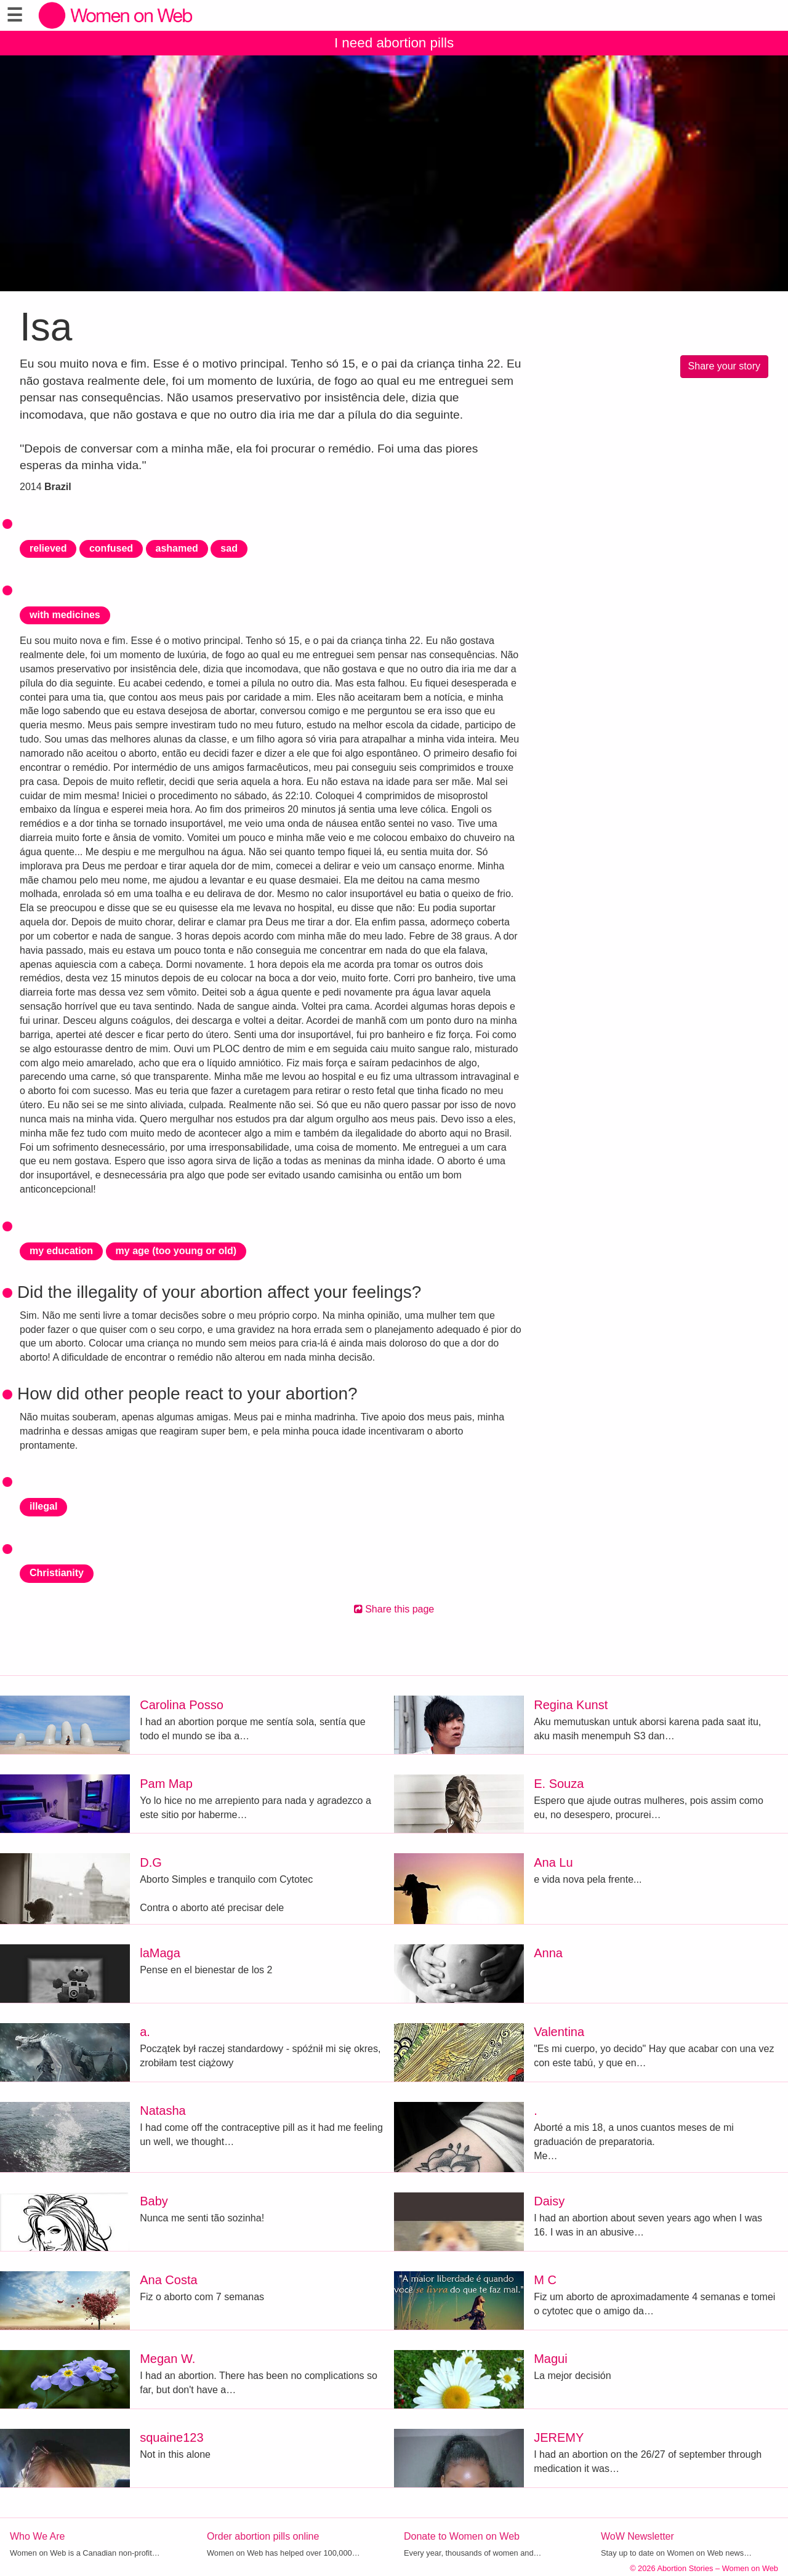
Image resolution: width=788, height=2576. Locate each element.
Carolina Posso (181, 1705)
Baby (154, 2201)
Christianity (57, 1573)
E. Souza (559, 1783)
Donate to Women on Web (462, 2536)
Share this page (394, 1609)
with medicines (65, 615)
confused (111, 548)
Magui (550, 2358)
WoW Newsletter (637, 2536)
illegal (43, 1506)
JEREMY (559, 2437)
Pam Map (166, 1783)
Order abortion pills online (263, 2536)
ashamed (177, 548)
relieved (48, 548)
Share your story (724, 366)
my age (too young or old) (176, 1251)
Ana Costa (168, 2280)
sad (229, 548)
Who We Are (37, 2536)
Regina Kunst (571, 1705)
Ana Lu (553, 1862)
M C (545, 2280)
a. (145, 2032)
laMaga (160, 1953)
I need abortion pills (394, 42)
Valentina (559, 2032)
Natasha (163, 2110)
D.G (151, 1862)
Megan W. (167, 2358)
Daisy (549, 2201)
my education (61, 1251)
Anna (548, 1953)
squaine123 (171, 2437)
